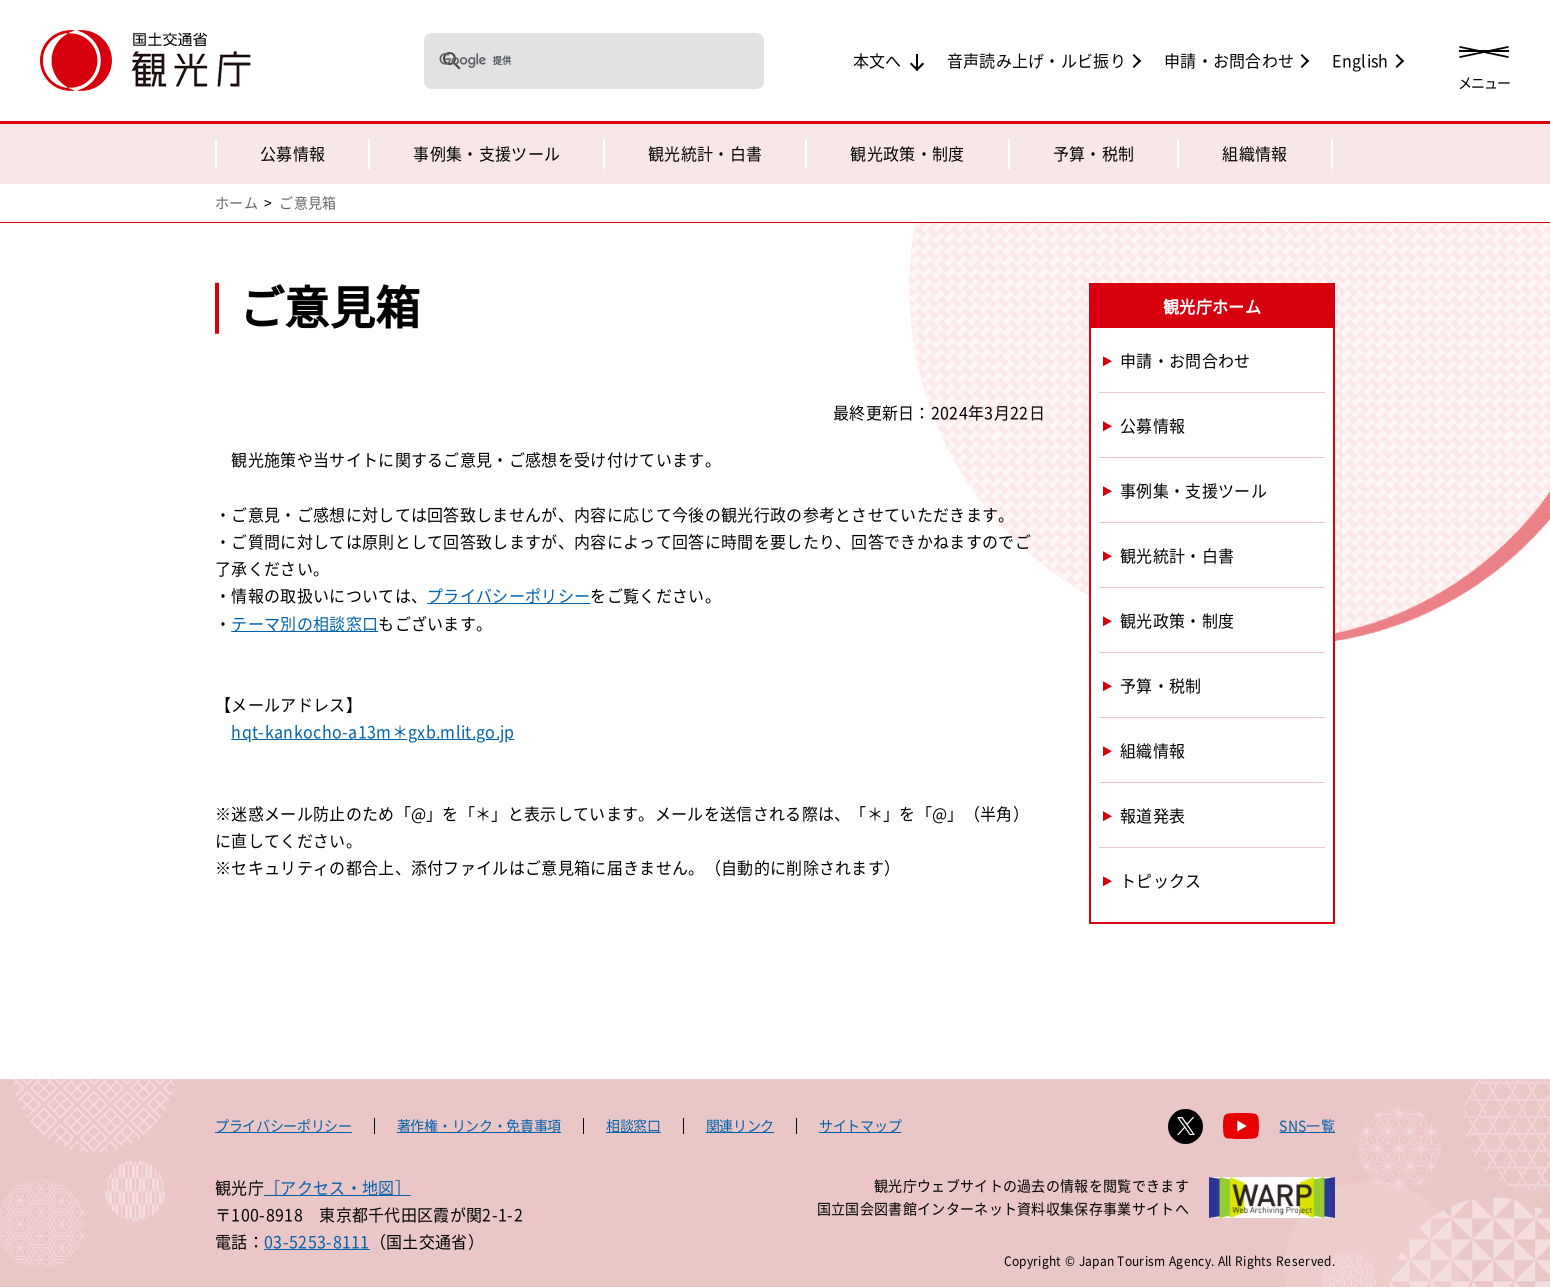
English (1360, 60)
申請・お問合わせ (1229, 60)
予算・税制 (1094, 153)
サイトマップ (860, 1125)
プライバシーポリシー (508, 595)
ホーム (236, 202)
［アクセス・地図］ (337, 1187)
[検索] (568, 60)
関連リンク (740, 1125)
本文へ (877, 60)
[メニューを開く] (1484, 62)
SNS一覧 (1307, 1125)
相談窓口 (633, 1125)
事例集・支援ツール (486, 153)
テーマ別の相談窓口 (304, 623)
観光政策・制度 (907, 153)
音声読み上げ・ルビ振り (1037, 60)
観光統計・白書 (705, 153)
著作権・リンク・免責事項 (479, 1125)
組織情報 (1254, 153)
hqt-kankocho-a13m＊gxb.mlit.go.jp (372, 731)
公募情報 (292, 153)
